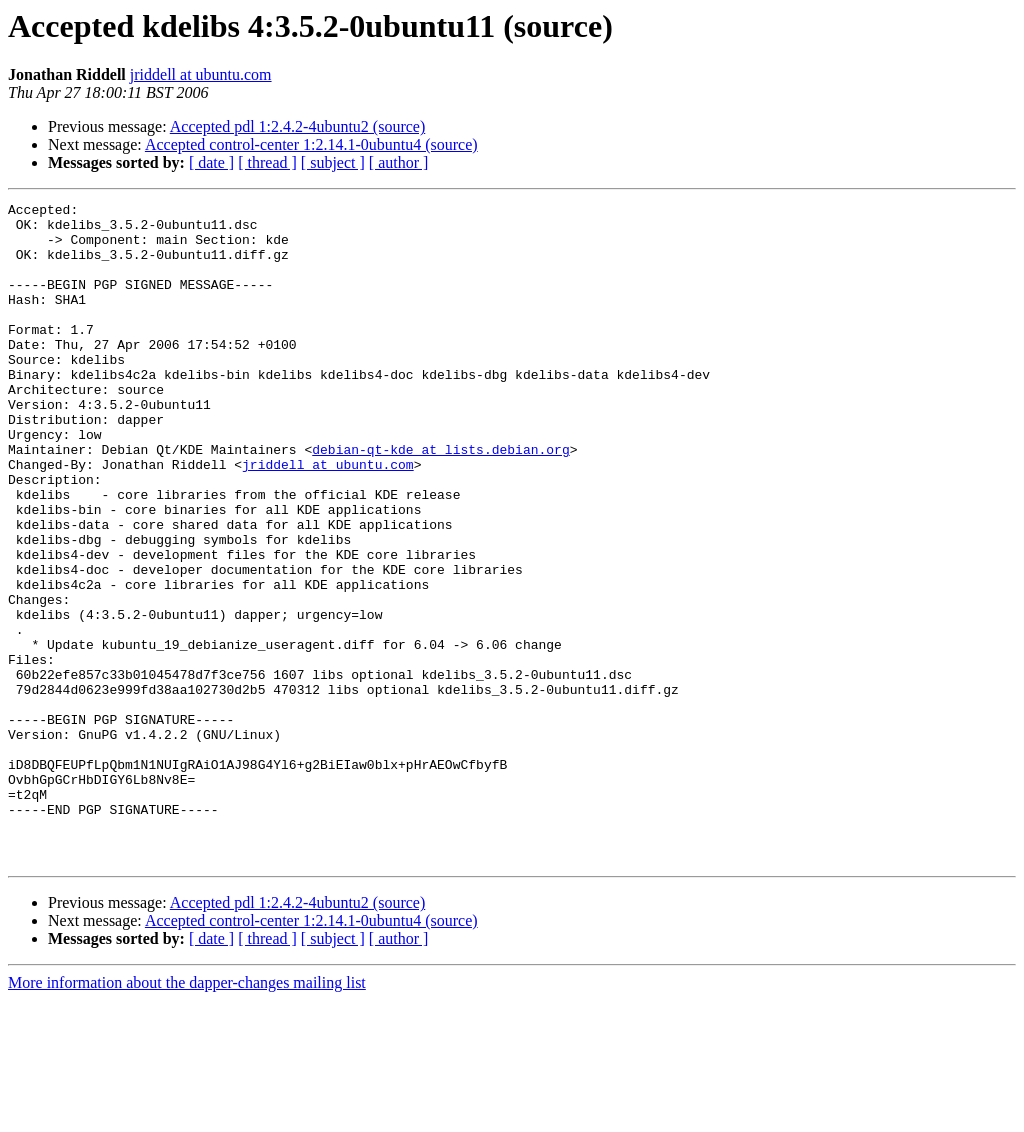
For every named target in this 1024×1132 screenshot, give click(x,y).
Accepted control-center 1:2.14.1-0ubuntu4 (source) (311, 144)
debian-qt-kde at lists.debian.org (440, 500)
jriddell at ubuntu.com (201, 74)
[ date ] (211, 162)
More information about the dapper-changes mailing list (187, 1114)
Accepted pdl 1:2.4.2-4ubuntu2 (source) (297, 126)
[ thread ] (267, 162)
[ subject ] (333, 162)
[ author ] (399, 162)
